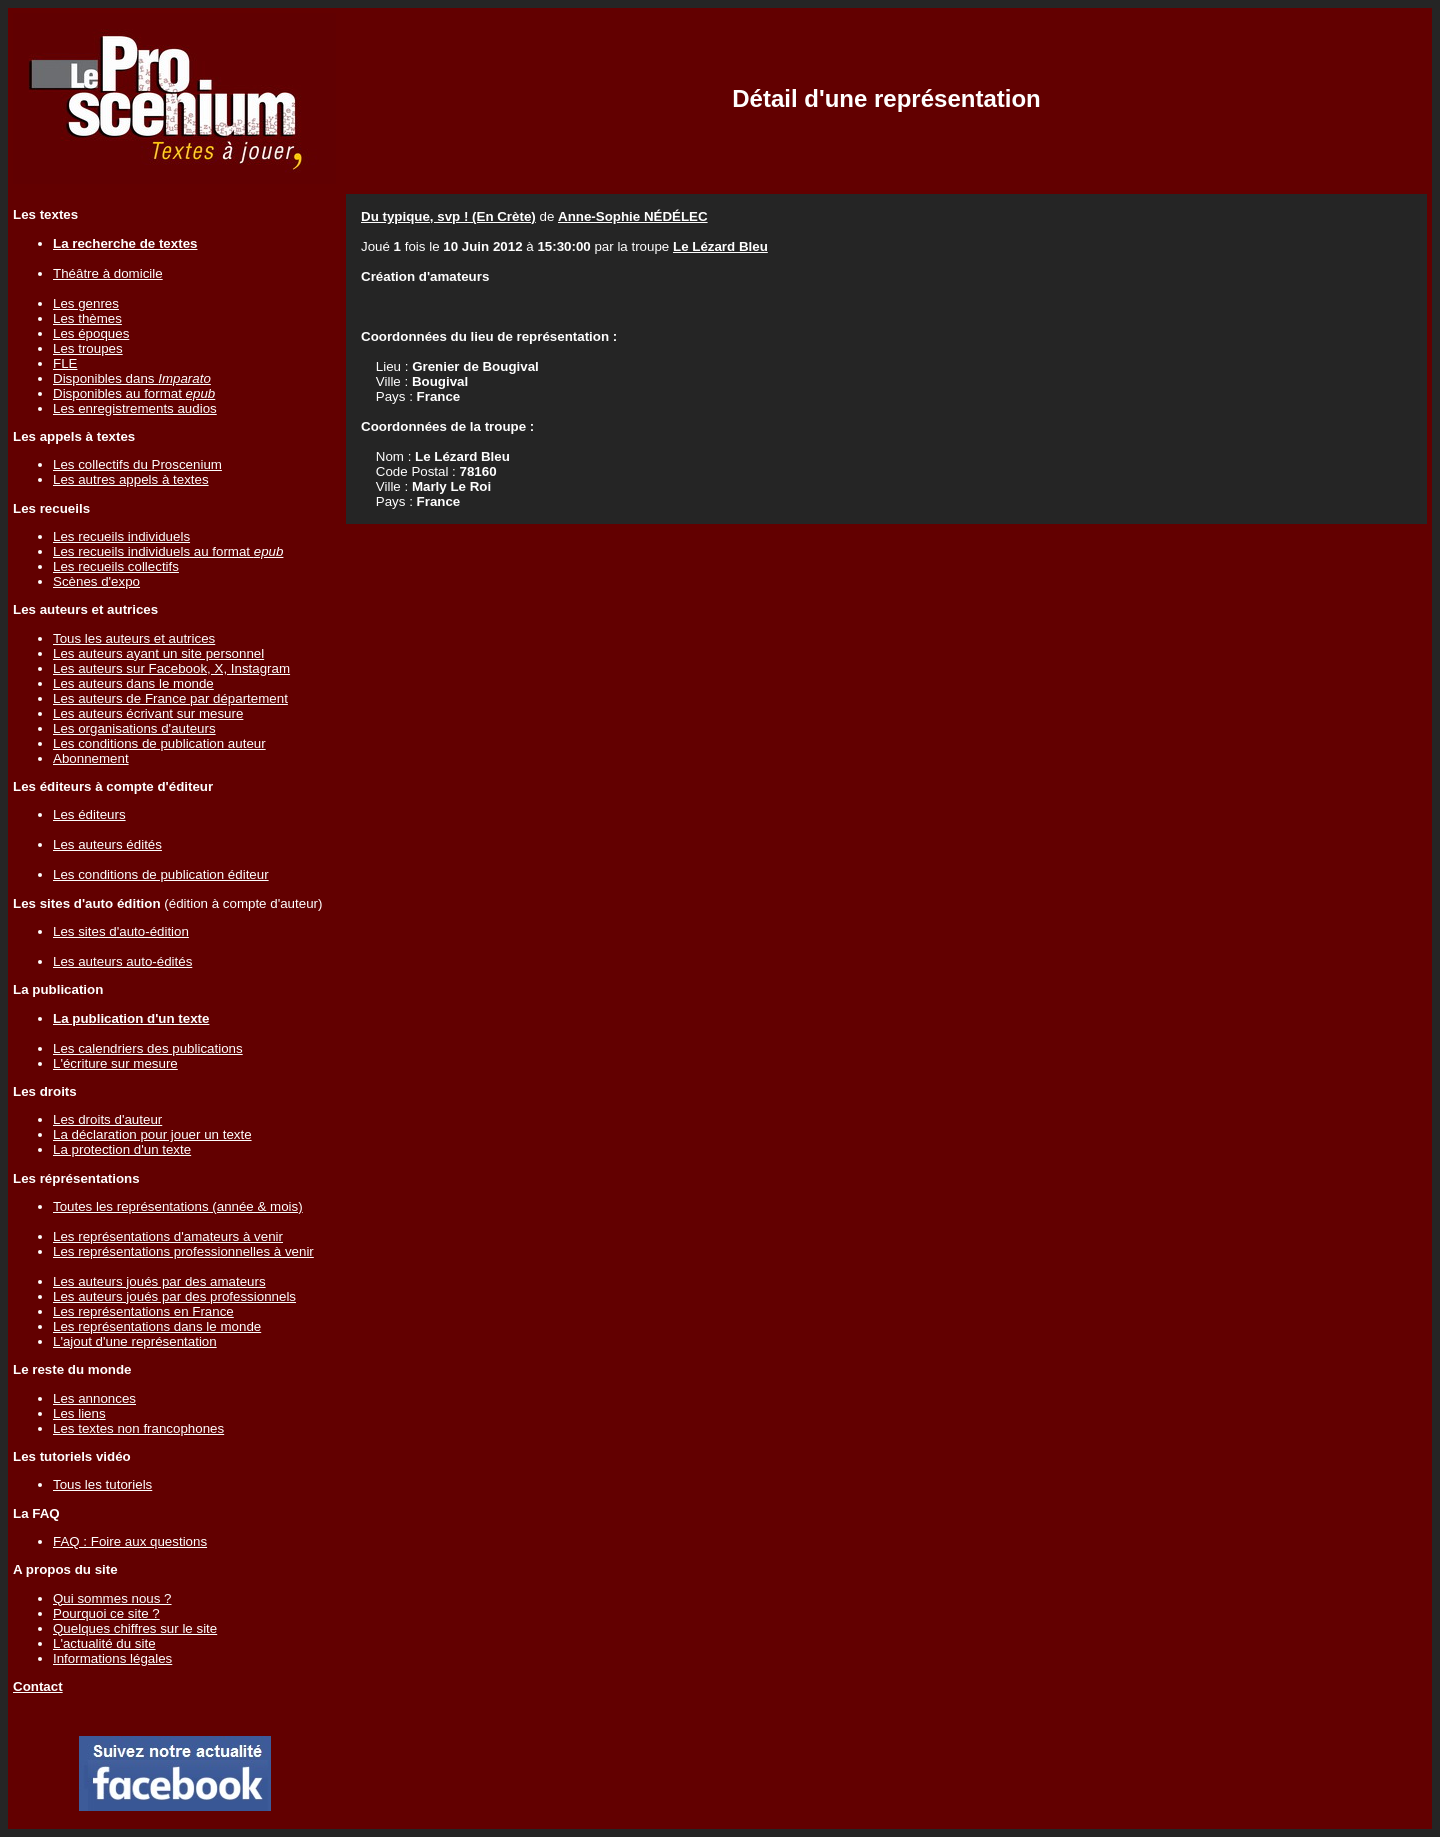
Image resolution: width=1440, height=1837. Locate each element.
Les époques (91, 333)
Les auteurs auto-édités (122, 961)
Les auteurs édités (107, 844)
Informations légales (112, 1658)
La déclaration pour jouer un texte (152, 1134)
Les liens (79, 1413)
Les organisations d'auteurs (134, 728)
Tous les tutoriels (102, 1484)
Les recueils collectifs (116, 566)
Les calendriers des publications (148, 1048)
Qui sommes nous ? (112, 1598)
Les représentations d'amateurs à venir (168, 1236)
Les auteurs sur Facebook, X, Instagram (171, 668)
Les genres (86, 303)
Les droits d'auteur (107, 1119)
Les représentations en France (143, 1311)
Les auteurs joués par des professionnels (174, 1296)
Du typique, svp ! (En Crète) (448, 216)
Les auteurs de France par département (170, 698)
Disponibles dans (132, 378)
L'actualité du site (104, 1643)
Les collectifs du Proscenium (137, 464)
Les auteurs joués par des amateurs (159, 1281)
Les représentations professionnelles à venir (183, 1251)
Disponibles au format (134, 393)
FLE (65, 363)
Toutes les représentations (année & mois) (178, 1206)
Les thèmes (87, 318)
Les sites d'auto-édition (121, 931)
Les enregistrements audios (135, 408)
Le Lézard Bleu (720, 246)
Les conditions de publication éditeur (161, 874)
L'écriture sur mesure (115, 1063)
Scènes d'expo (96, 581)
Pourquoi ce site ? (106, 1613)
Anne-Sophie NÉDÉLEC (633, 216)
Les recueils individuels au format (168, 551)
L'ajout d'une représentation (135, 1341)
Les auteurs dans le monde (133, 683)
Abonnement (91, 758)
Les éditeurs (89, 814)
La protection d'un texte (122, 1149)
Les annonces (94, 1398)
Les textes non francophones (138, 1428)
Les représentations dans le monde (157, 1326)
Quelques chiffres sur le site (135, 1628)
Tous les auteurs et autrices (134, 638)
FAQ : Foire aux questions (130, 1541)
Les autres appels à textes (131, 479)
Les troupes (88, 348)
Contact (38, 1686)
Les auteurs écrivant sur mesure (148, 713)
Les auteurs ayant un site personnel (158, 653)
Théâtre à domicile (108, 273)
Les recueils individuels (121, 536)
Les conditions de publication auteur (159, 743)
